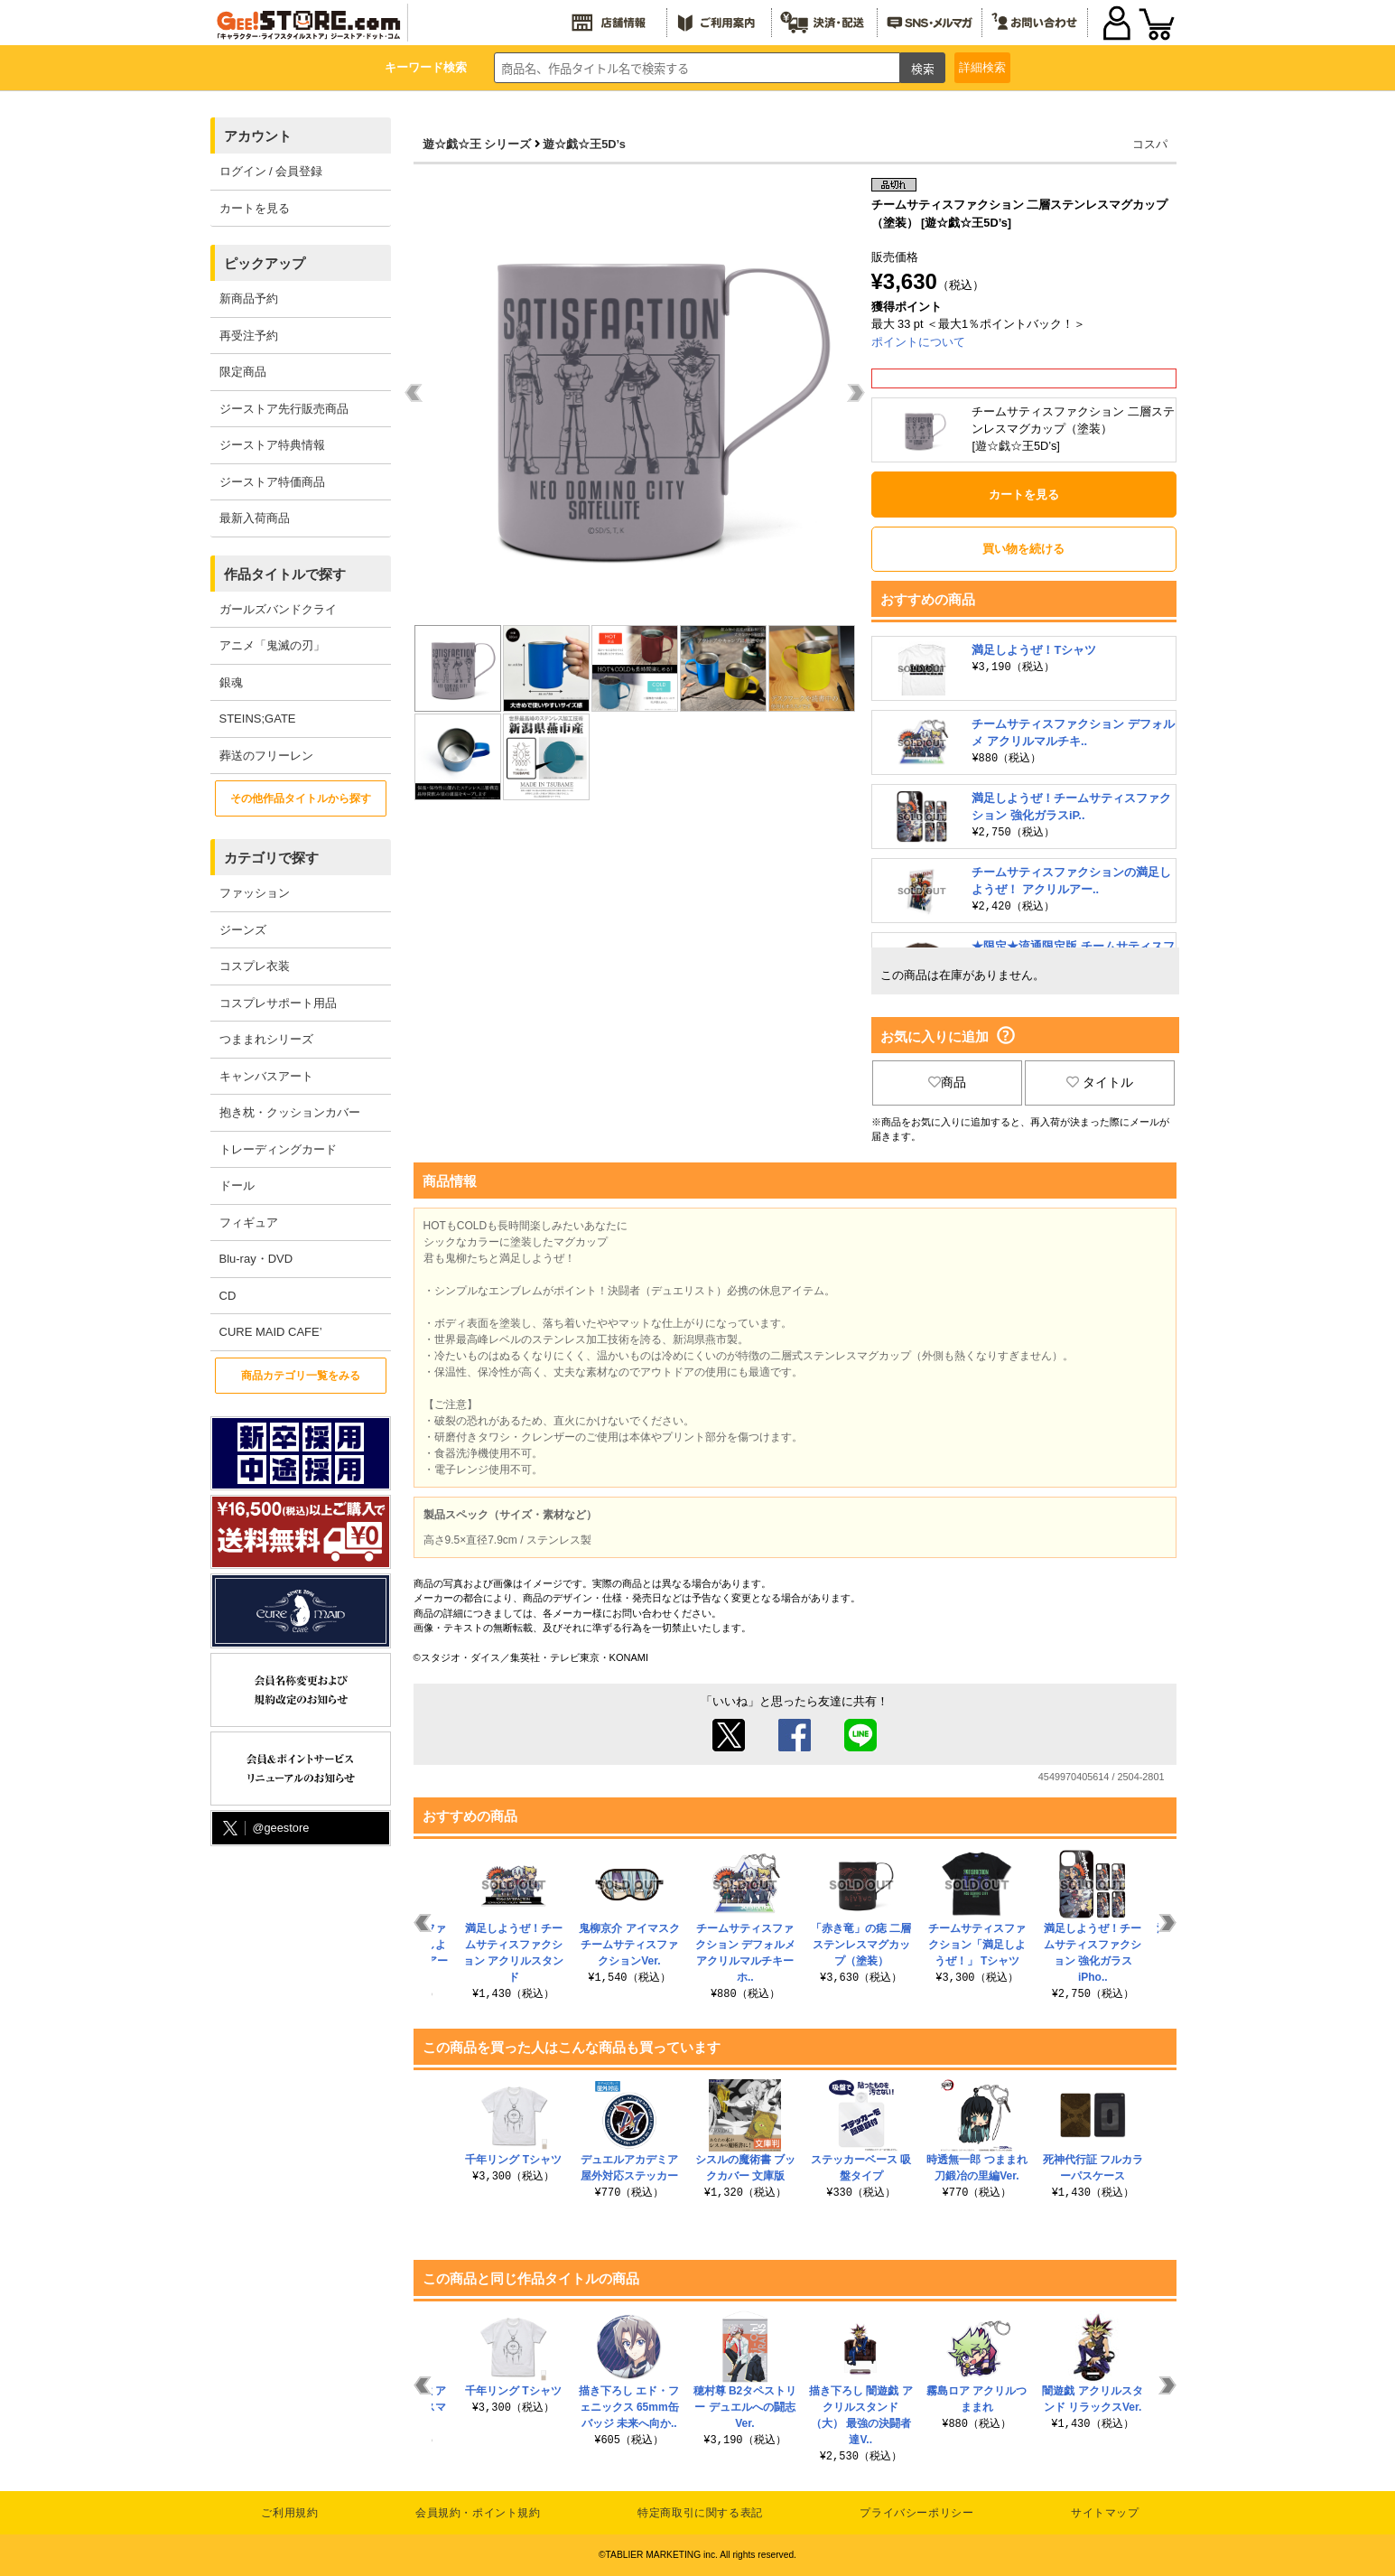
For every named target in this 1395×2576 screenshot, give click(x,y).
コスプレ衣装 (254, 966)
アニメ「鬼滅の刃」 (272, 645)
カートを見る (254, 208)
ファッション (254, 893)
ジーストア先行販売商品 (284, 408)
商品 (947, 1082)
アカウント (258, 136)
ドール (237, 1185)
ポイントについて (918, 342)
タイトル (1099, 1082)
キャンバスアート (266, 1076)
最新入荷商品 (254, 518)
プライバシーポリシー (916, 2512)
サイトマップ (1105, 2512)
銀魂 (231, 682)
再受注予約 (248, 335)
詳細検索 (982, 67)
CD (228, 1295)
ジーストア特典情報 (272, 445)
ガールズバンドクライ (278, 609)
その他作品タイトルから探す (300, 798)
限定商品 (242, 371)
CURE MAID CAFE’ (270, 1332)
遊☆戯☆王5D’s (584, 144)
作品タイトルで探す (285, 574)
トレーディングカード (278, 1149)
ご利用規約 (289, 2512)
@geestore (264, 1828)
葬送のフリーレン (266, 755)
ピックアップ (264, 263)
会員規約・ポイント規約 (478, 2512)
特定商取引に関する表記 (700, 2512)
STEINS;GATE (257, 718)
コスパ (1149, 144)
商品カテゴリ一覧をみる (300, 1375)
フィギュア (248, 1222)
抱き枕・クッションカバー (289, 1112)
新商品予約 (248, 298)
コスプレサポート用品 (278, 1003)
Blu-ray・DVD (256, 1258)
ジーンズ (242, 930)
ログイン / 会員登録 (271, 171)
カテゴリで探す (271, 857)
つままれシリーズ (266, 1039)
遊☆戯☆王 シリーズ (477, 144)
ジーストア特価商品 (272, 482)
